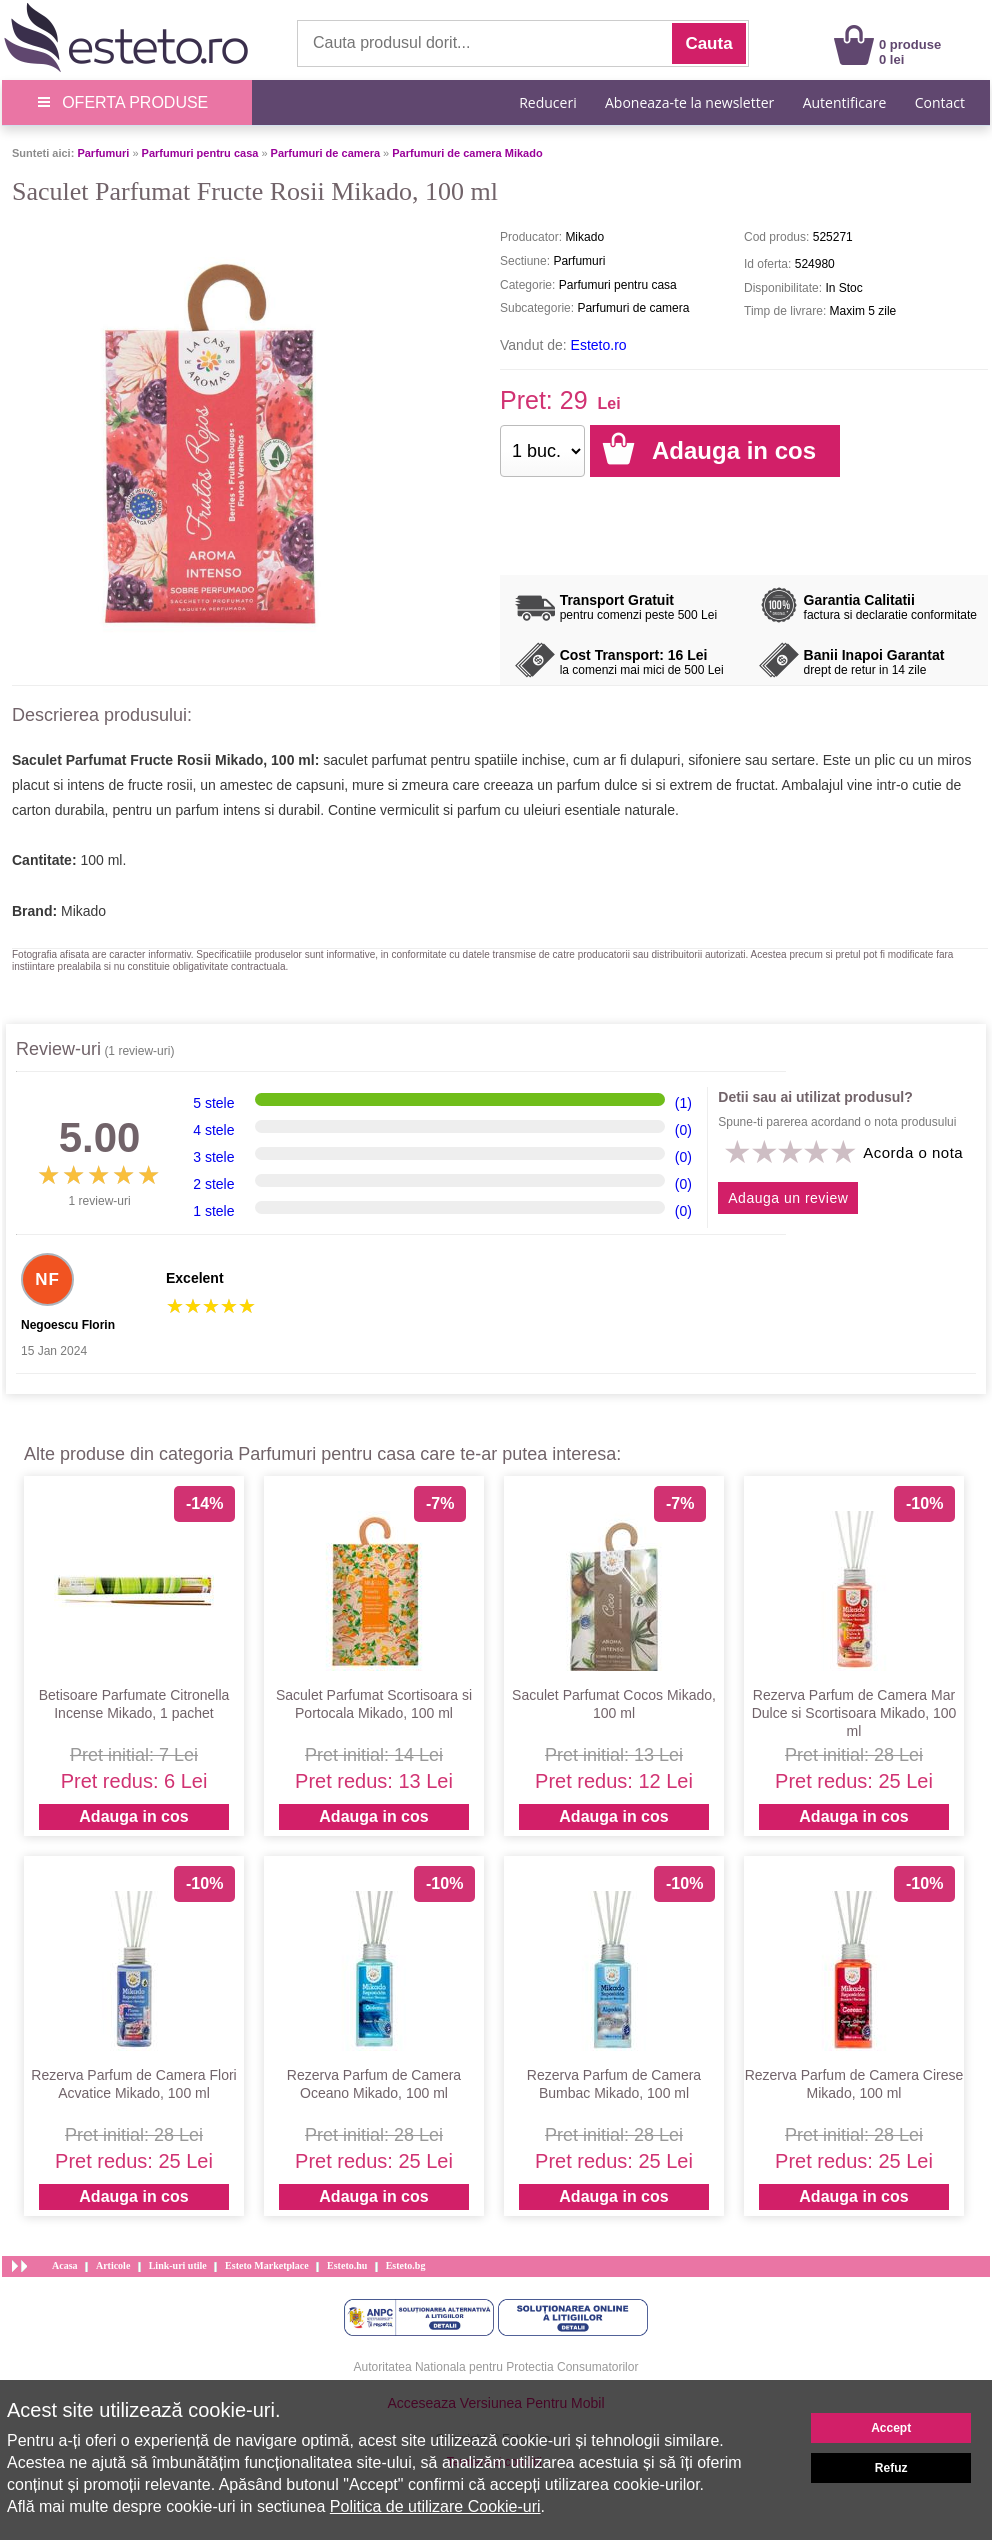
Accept (891, 2428)
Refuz (891, 2468)
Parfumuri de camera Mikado (467, 153)
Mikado (83, 911)
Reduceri (547, 102)
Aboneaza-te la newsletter (689, 102)
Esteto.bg (406, 2265)
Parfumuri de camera (325, 153)
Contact (940, 102)
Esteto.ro (599, 345)
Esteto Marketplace (267, 2265)
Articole (113, 2265)
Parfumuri (103, 153)
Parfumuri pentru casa (200, 153)
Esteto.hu (347, 2265)
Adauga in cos (133, 1816)
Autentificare (845, 102)
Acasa (65, 2265)
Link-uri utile (178, 2265)
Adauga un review (788, 1198)
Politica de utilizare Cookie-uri (435, 2506)
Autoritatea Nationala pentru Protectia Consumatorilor (496, 2367)
